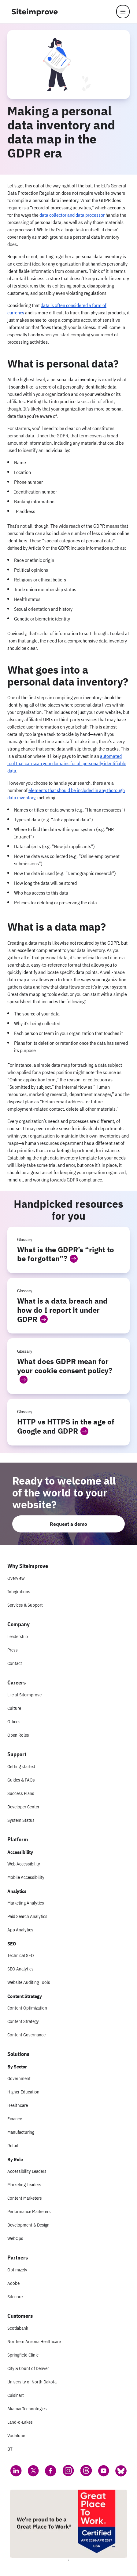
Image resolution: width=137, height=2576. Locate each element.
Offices (13, 1721)
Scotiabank (17, 2328)
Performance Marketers (29, 2211)
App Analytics (20, 1930)
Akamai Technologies (27, 2408)
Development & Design (28, 2225)
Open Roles (18, 1735)
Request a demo (68, 1524)
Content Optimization (27, 2008)
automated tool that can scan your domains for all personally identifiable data (66, 763)
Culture (14, 1708)
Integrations (18, 1591)
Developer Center (23, 1807)
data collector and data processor (72, 215)
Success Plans (20, 1793)
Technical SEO (20, 1955)
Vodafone (16, 2435)
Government (19, 2078)
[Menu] (123, 11)
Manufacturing (20, 2132)
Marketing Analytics (25, 1903)
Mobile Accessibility (25, 1877)
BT (10, 2449)
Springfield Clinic (23, 2355)
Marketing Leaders (24, 2184)
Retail (12, 2145)
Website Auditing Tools (28, 1982)
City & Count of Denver (28, 2368)
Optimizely (17, 2270)
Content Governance (26, 2035)
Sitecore (15, 2296)
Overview (15, 1578)
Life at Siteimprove (24, 1695)
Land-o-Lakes (20, 2422)
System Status (21, 1820)
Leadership (17, 1636)
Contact (14, 1663)
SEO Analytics (20, 1969)
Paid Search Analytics (27, 1916)
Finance (14, 2119)
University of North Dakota (32, 2382)
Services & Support (25, 1605)
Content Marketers (24, 2198)
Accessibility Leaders (26, 2171)
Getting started (21, 1766)
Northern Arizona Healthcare (34, 2341)
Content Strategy (23, 2021)
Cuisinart (15, 2395)
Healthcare (17, 2105)
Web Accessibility (23, 1864)
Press (12, 1650)
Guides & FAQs (21, 1780)
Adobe (13, 2283)
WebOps (15, 2238)
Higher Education (23, 2092)
